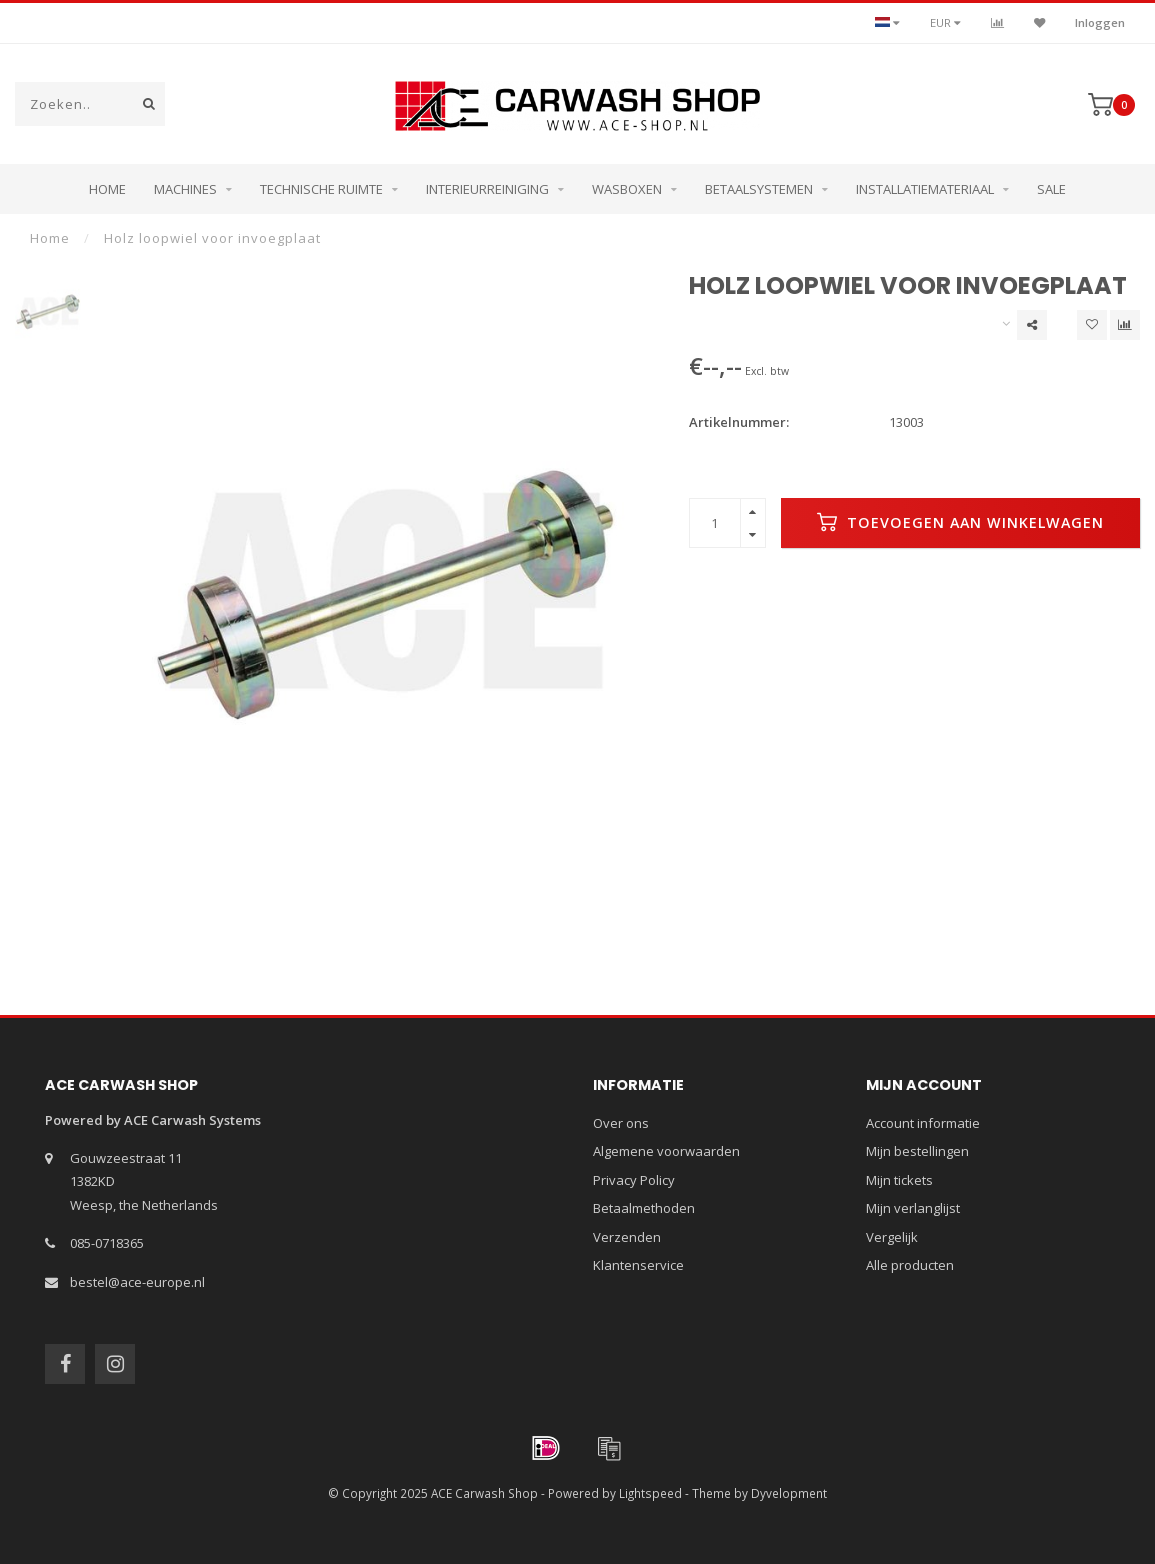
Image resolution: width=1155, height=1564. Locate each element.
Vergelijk (892, 1237)
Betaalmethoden (644, 1208)
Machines (185, 189)
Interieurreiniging (487, 189)
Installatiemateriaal (925, 189)
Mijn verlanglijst (913, 1208)
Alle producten (910, 1265)
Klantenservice (638, 1265)
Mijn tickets (899, 1180)
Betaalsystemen (759, 189)
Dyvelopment (789, 1493)
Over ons (621, 1123)
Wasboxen (627, 189)
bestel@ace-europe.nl (137, 1282)
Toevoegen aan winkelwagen (960, 522)
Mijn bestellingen (917, 1151)
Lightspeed (650, 1493)
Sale (1051, 189)
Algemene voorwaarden (666, 1151)
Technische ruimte (321, 189)
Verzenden (627, 1237)
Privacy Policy (634, 1180)
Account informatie (923, 1123)
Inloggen (1100, 22)
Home (107, 189)
